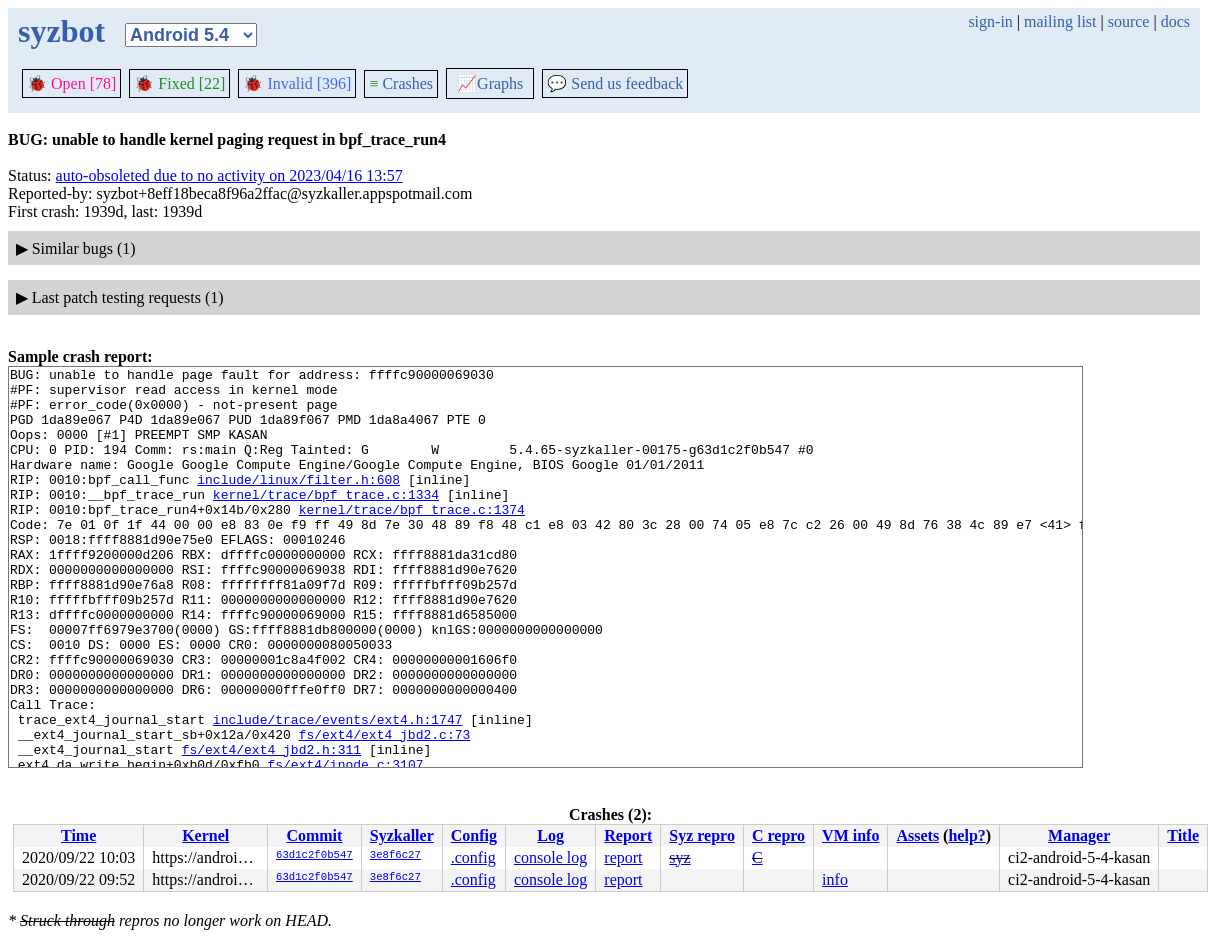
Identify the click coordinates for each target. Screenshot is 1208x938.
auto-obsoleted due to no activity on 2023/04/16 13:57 (229, 175)
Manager (1079, 835)
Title (1183, 835)
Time (78, 835)
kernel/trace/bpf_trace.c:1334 (326, 521)
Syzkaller (402, 835)
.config (473, 857)
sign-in (990, 21)
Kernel (205, 835)
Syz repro (702, 835)
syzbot (61, 31)
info (835, 879)
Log (550, 835)
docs (1175, 21)
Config (474, 835)
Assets (917, 835)
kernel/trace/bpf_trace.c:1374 (412, 539)
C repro (778, 835)
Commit (314, 835)
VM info (850, 835)
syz (679, 857)
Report (628, 835)
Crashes (401, 83)
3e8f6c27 (395, 856)
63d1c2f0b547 (314, 856)
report (623, 857)
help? (966, 835)
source (1129, 21)
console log (550, 857)
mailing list (1060, 21)
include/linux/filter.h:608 (298, 503)
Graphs (490, 83)
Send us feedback (615, 83)
